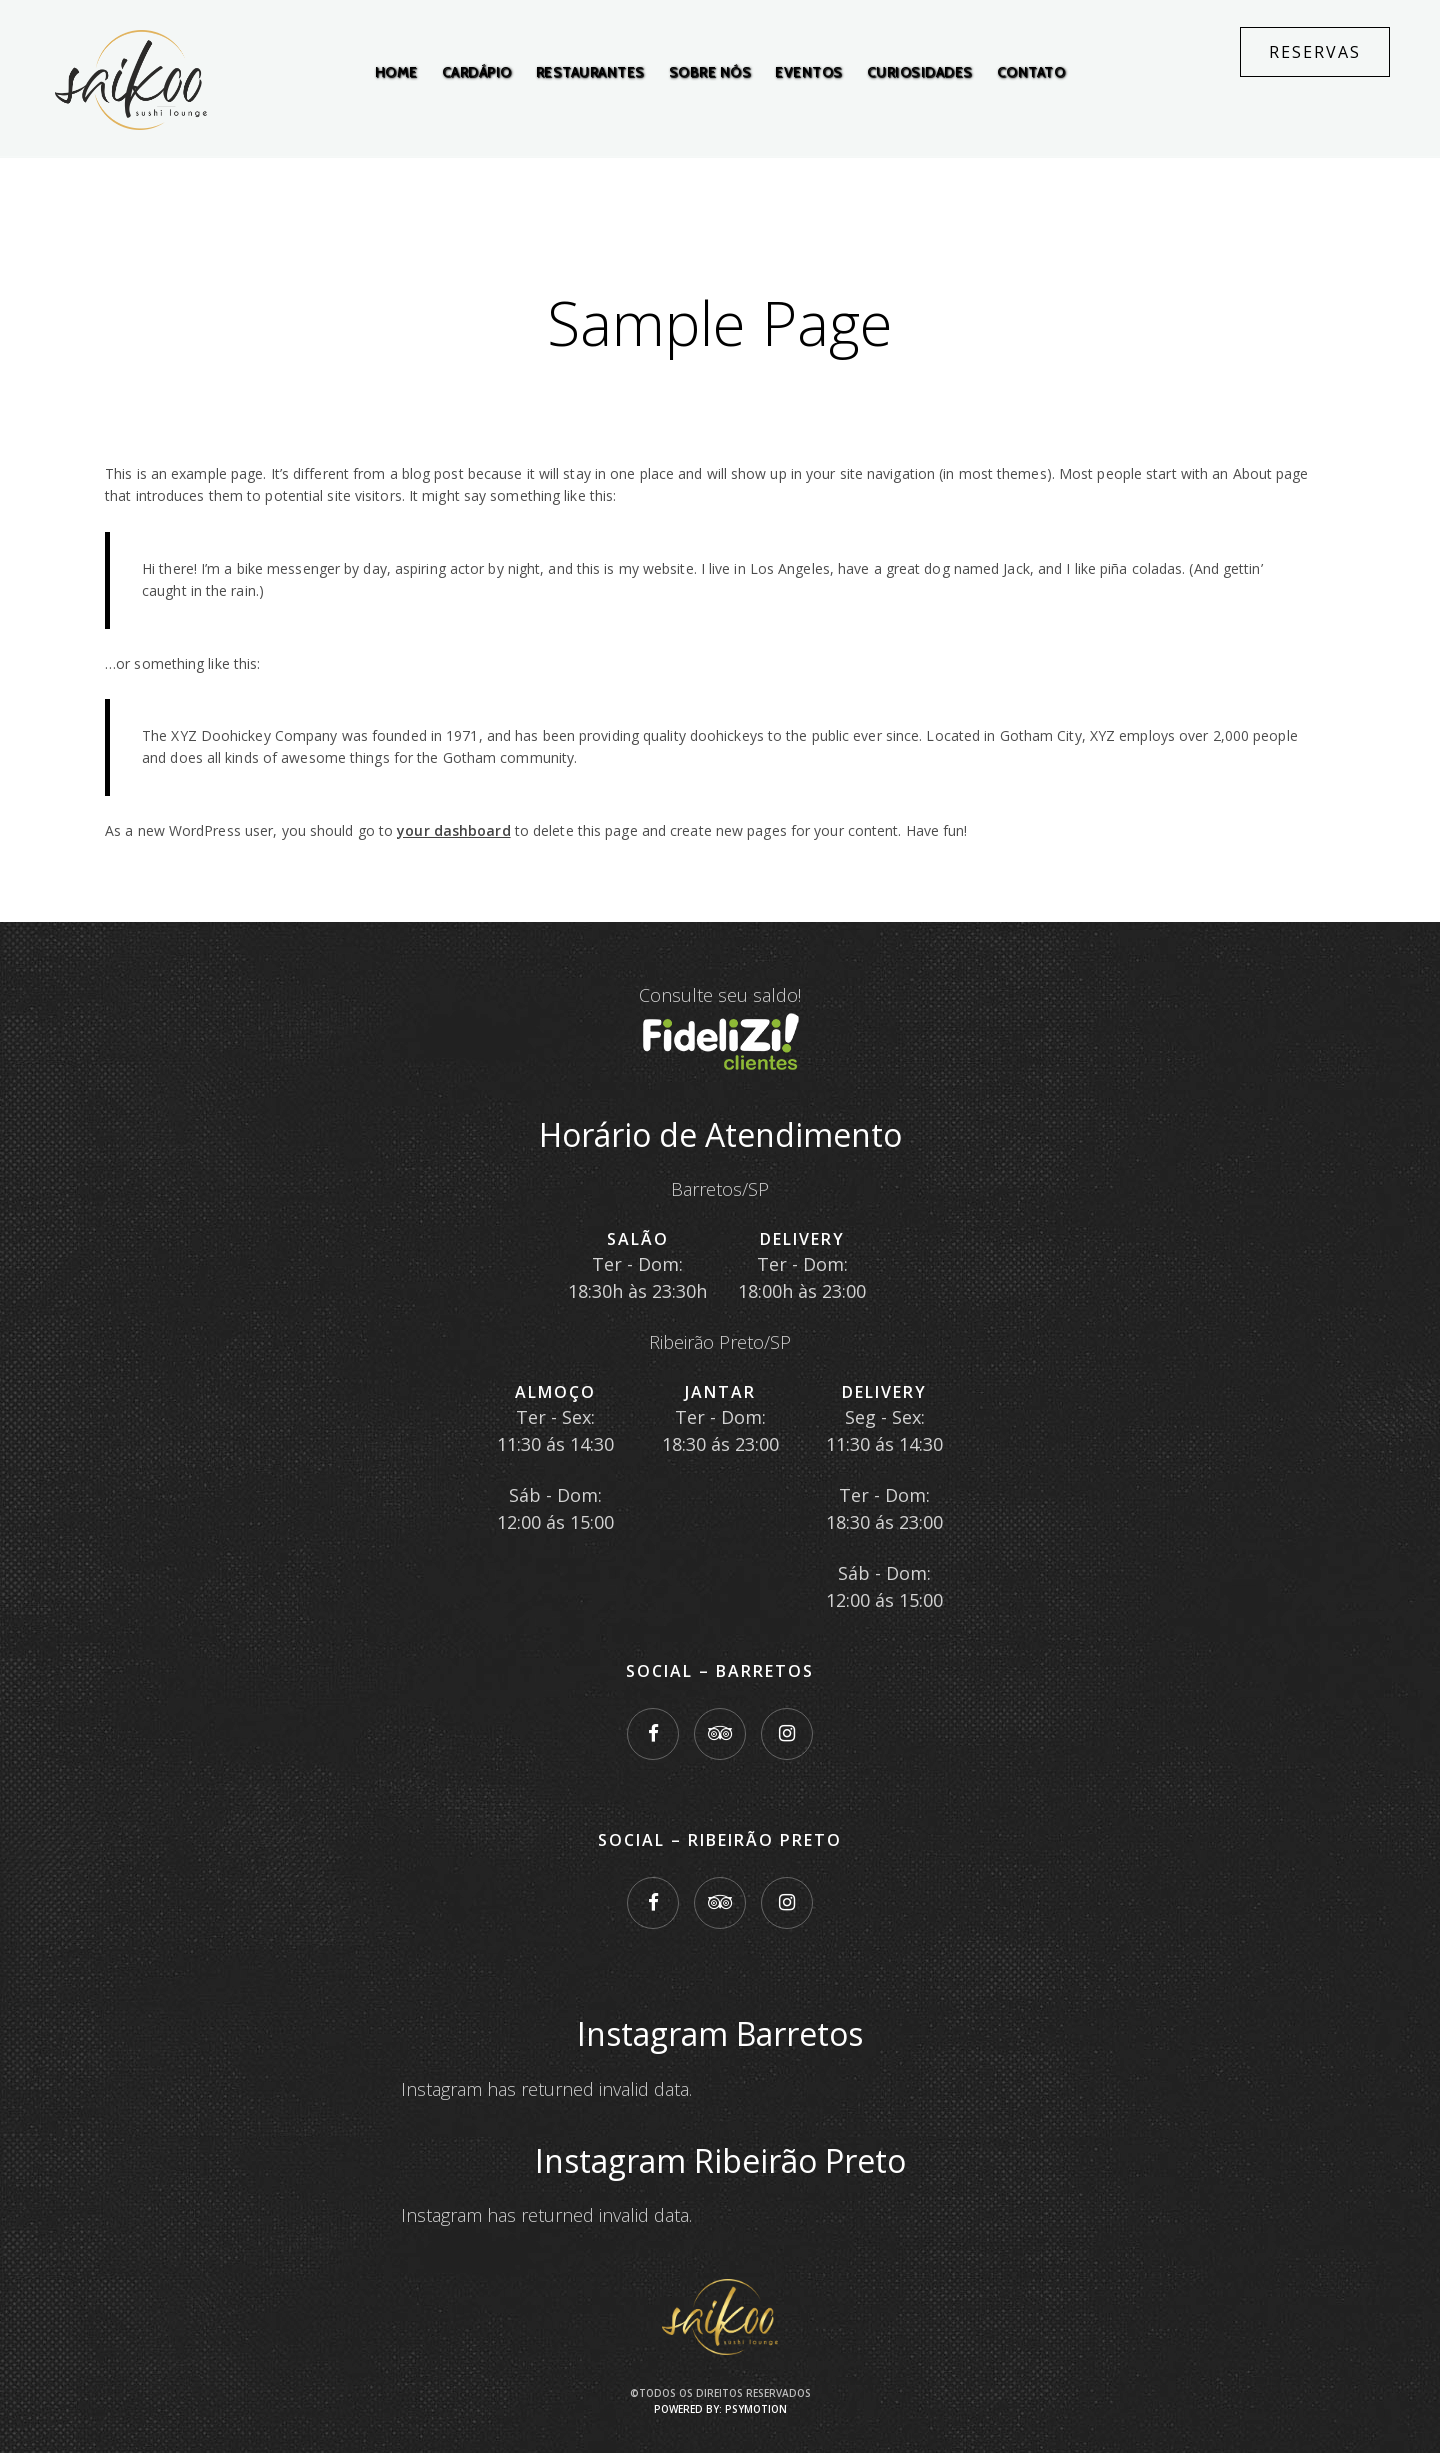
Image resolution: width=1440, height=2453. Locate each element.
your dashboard (453, 830)
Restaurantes (590, 72)
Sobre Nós (710, 72)
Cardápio (477, 72)
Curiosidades (920, 72)
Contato (1031, 72)
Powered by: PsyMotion (720, 2409)
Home (396, 72)
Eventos (809, 72)
